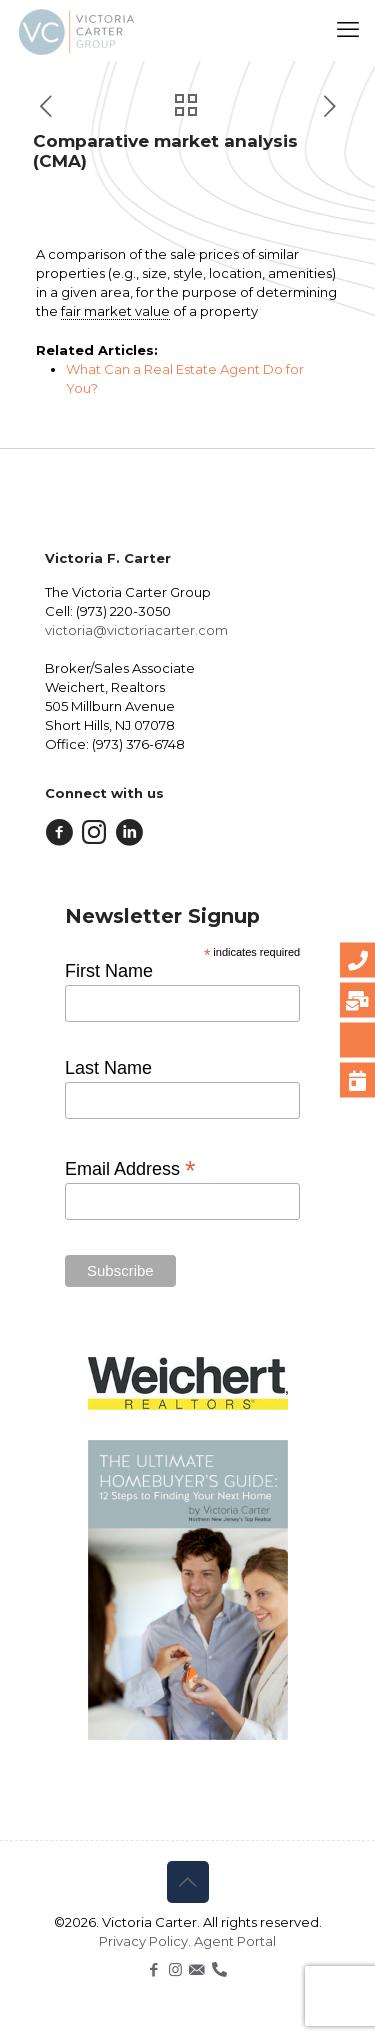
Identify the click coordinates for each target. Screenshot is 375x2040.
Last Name (108, 1068)
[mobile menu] (348, 30)
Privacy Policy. (146, 1941)
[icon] (196, 1969)
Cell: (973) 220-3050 (108, 611)
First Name (109, 971)
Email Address (130, 1168)
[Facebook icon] (154, 1969)
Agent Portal (235, 1941)
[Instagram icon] (175, 1969)
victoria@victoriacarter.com (136, 630)
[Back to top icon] (188, 1882)
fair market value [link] (115, 311)
